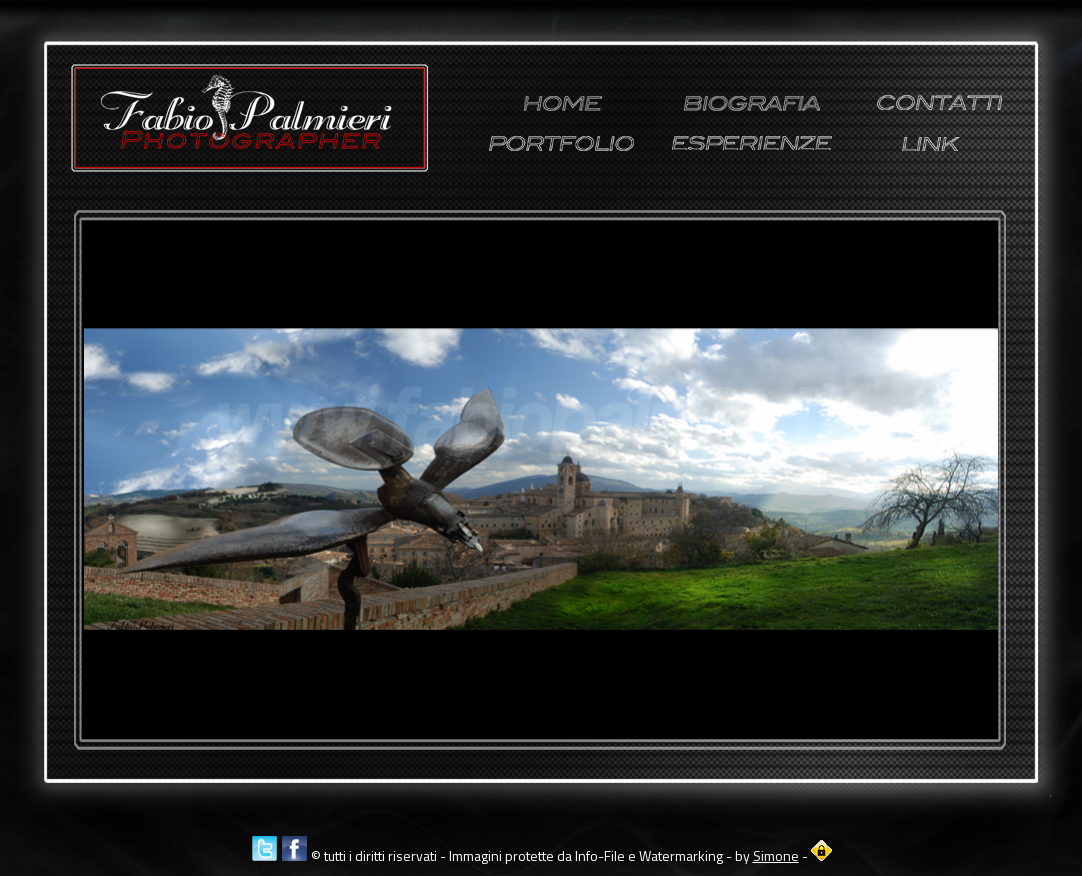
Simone (776, 855)
